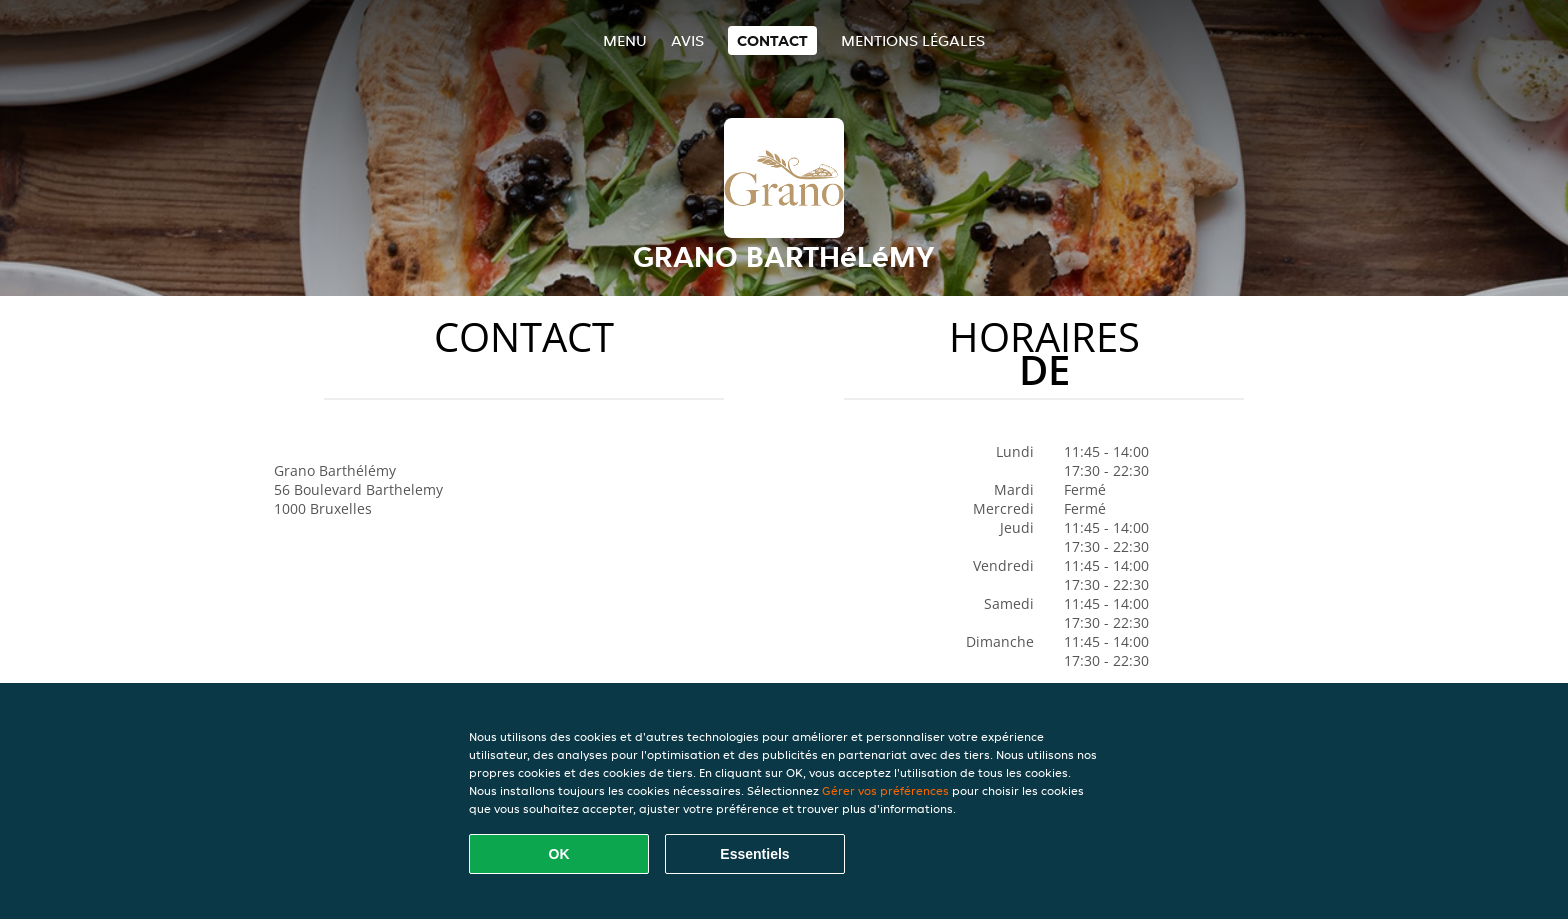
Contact (772, 40)
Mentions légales (913, 40)
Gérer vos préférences (885, 790)
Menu (625, 40)
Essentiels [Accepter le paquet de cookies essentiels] (754, 854)
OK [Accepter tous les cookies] (559, 854)
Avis (687, 40)
